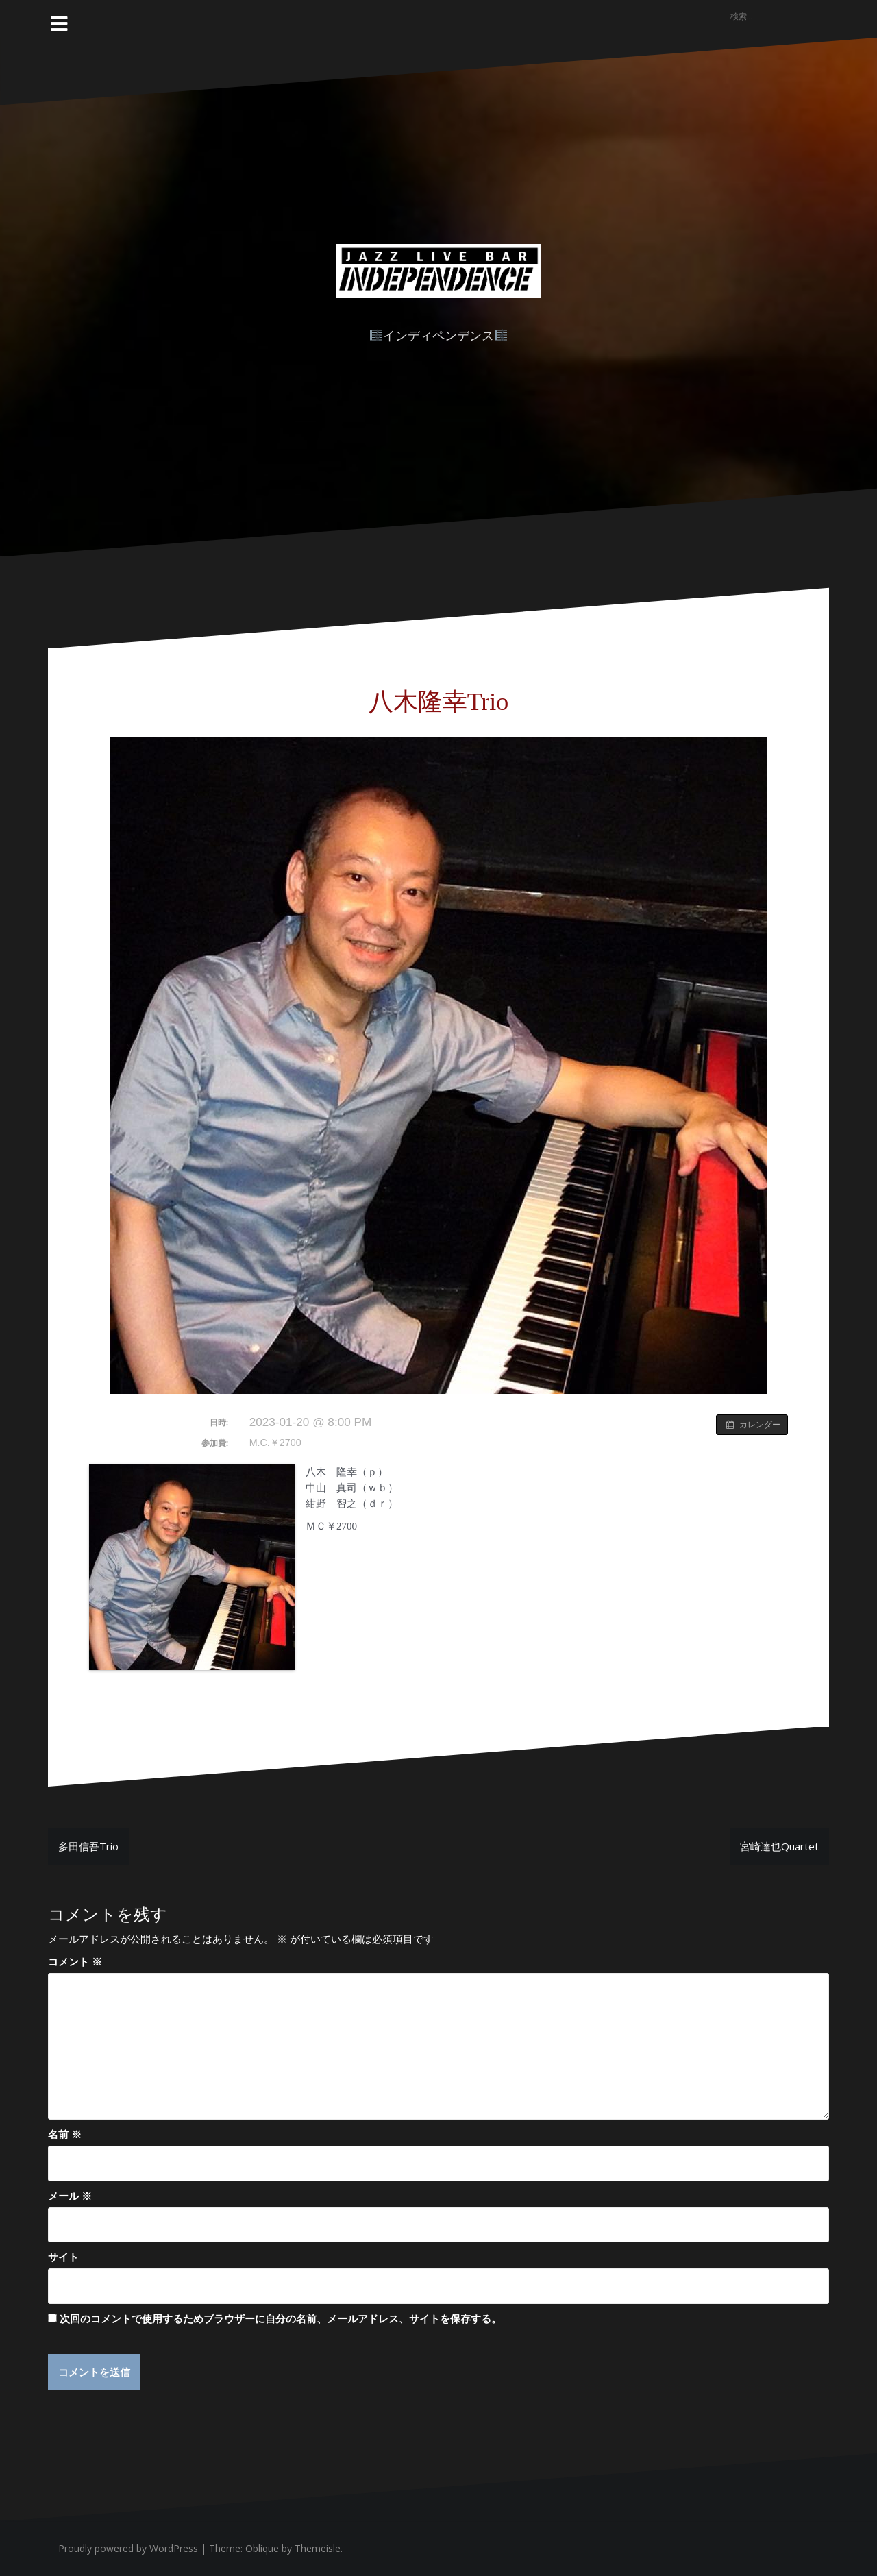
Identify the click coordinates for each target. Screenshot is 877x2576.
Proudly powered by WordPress (128, 2548)
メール (70, 2196)
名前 (65, 2134)
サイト (63, 2257)
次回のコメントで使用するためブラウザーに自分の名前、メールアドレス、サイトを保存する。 (281, 2318)
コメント (75, 1961)
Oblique (262, 2548)
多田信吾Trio (88, 1846)
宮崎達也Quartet (779, 1846)
